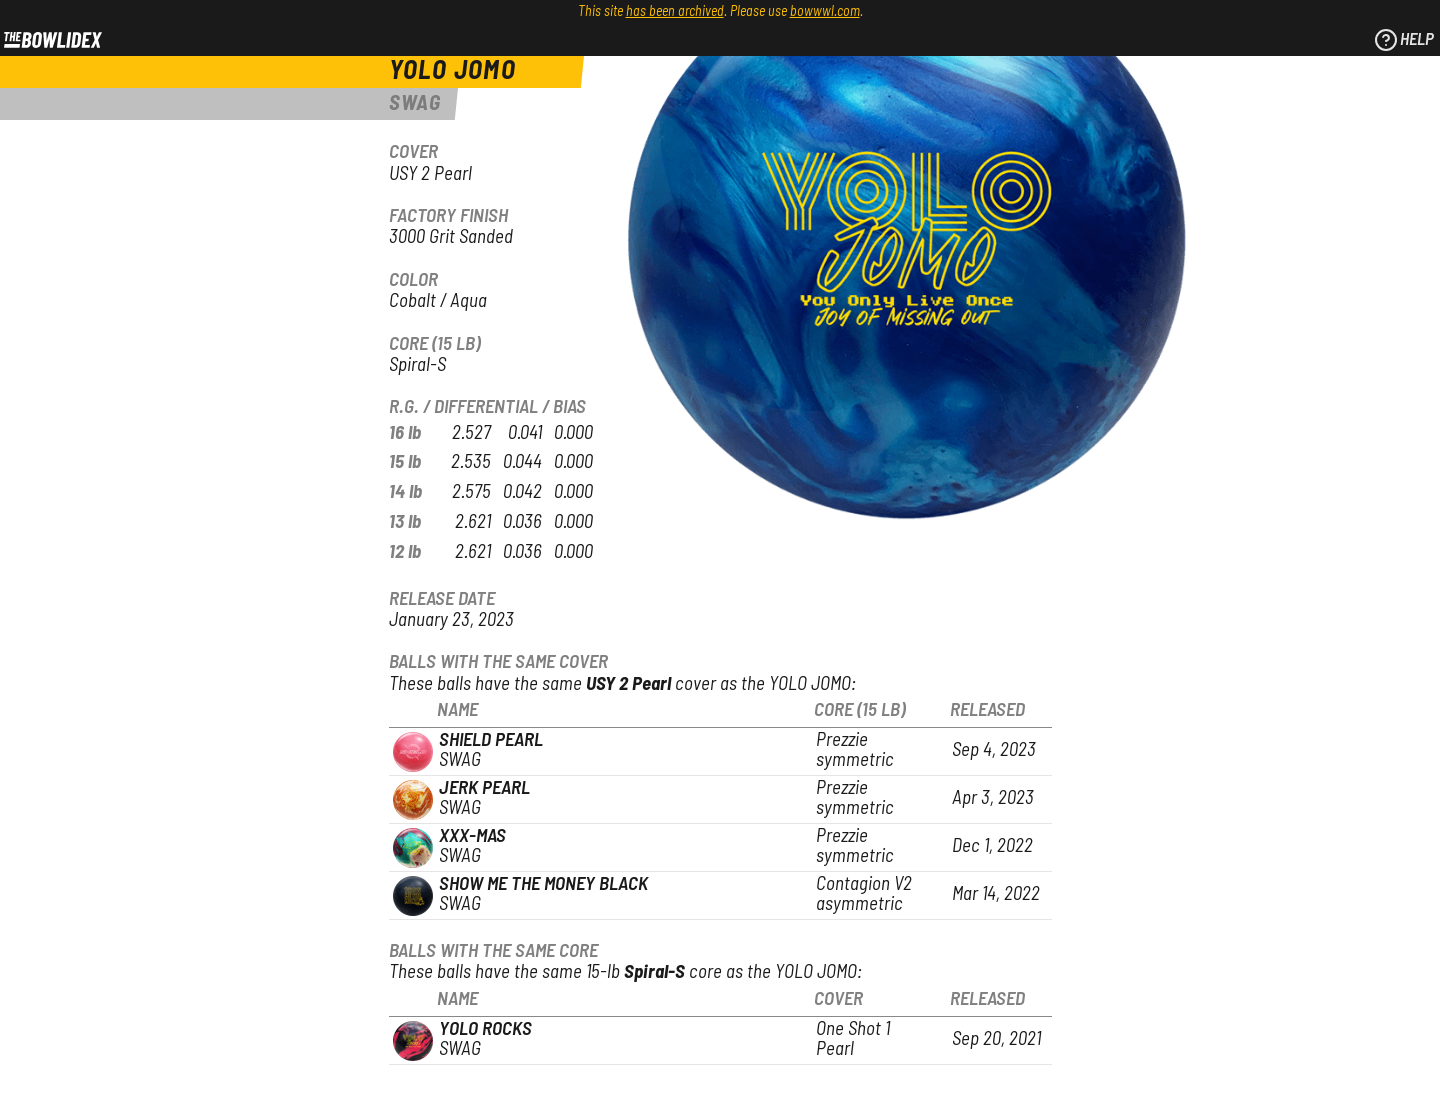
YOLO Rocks (485, 1029)
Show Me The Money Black (543, 884)
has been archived (675, 12)
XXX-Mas (472, 836)
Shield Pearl (491, 740)
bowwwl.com (825, 12)
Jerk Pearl (484, 788)
